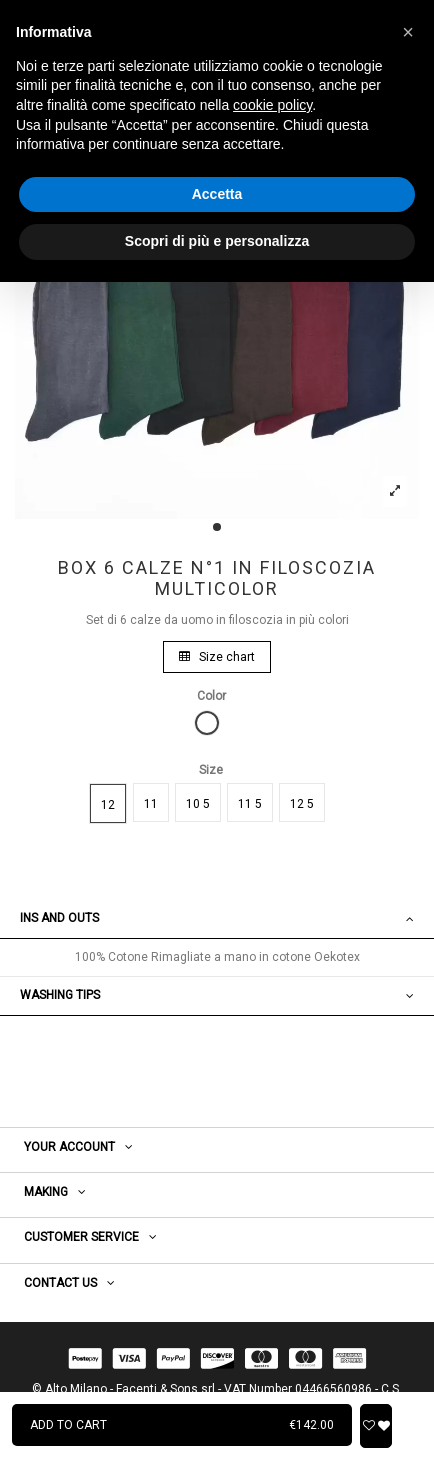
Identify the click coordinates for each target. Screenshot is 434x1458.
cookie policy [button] (272, 105)
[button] (408, 32)
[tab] (217, 919)
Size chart (217, 657)
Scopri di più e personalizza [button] (217, 241)
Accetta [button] (217, 194)
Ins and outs (217, 918)
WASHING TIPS (217, 995)
